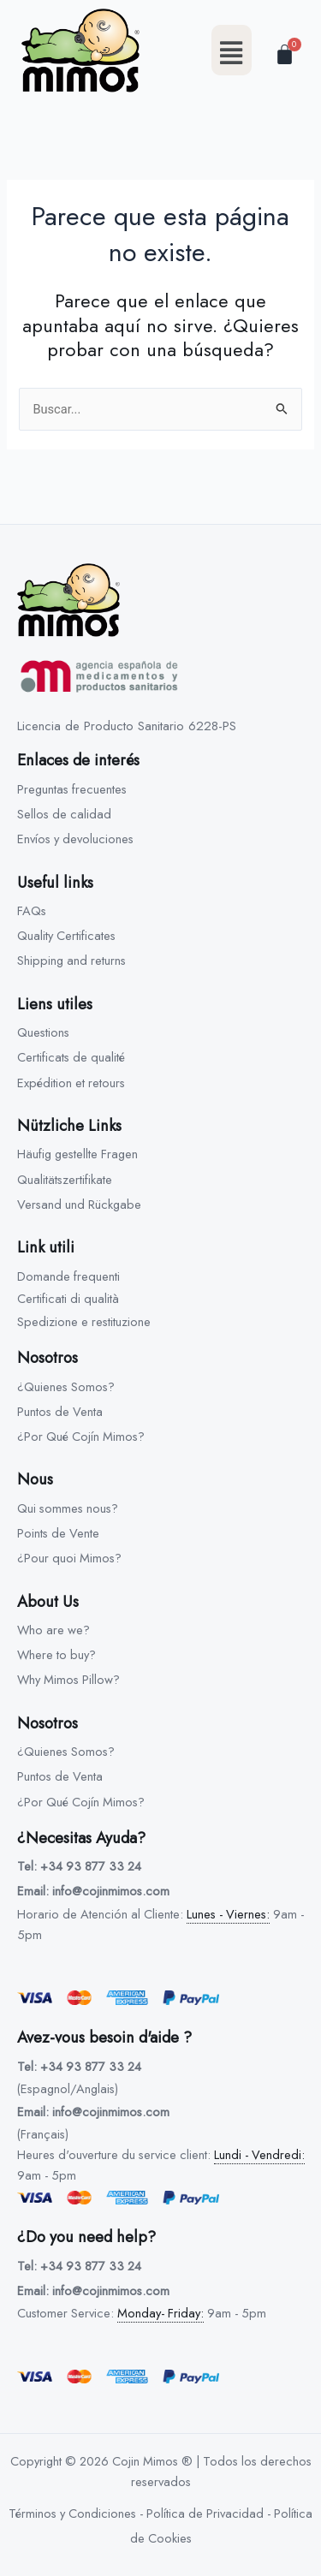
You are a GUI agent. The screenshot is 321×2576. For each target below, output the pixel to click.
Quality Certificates (66, 935)
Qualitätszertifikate (64, 1179)
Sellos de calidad (64, 814)
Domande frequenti (68, 1276)
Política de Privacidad (205, 2513)
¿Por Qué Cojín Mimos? (81, 1436)
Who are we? (53, 1630)
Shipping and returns (71, 960)
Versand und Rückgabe (79, 1204)
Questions (43, 1032)
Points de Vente (58, 1533)
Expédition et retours (71, 1083)
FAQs (31, 910)
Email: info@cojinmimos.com (93, 1891)
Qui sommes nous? (67, 1508)
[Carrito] (284, 54)
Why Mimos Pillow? (68, 1679)
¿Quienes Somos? (66, 1386)
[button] (231, 50)
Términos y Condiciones (72, 2513)
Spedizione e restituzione (84, 1321)
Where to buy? (56, 1654)
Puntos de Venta (60, 1411)
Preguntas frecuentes (72, 789)
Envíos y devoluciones (75, 839)
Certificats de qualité (71, 1057)
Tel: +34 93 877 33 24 (79, 1866)
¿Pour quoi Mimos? (69, 1558)
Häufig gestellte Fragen (77, 1154)
